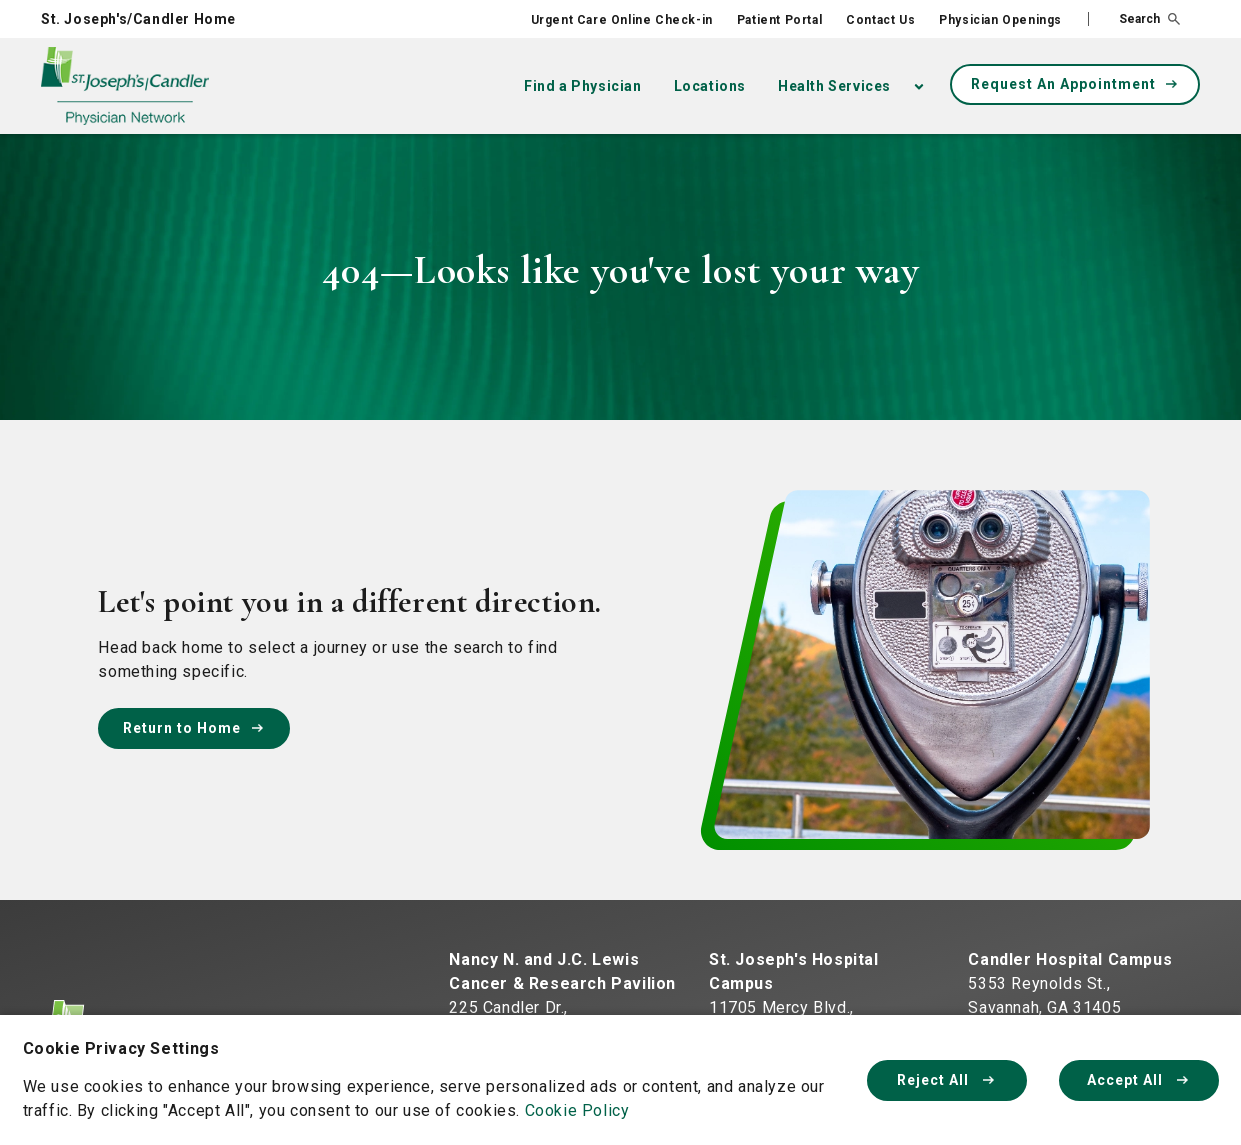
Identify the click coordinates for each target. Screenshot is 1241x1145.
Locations (710, 86)
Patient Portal (779, 20)
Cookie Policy (577, 1110)
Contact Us (880, 20)
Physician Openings (1000, 20)
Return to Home (194, 728)
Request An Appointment (1075, 84)
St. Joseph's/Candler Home (138, 19)
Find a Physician (583, 86)
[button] (1134, 19)
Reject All (947, 1080)
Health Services (834, 86)
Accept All (1139, 1080)
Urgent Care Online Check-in (622, 20)
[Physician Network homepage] (125, 86)
